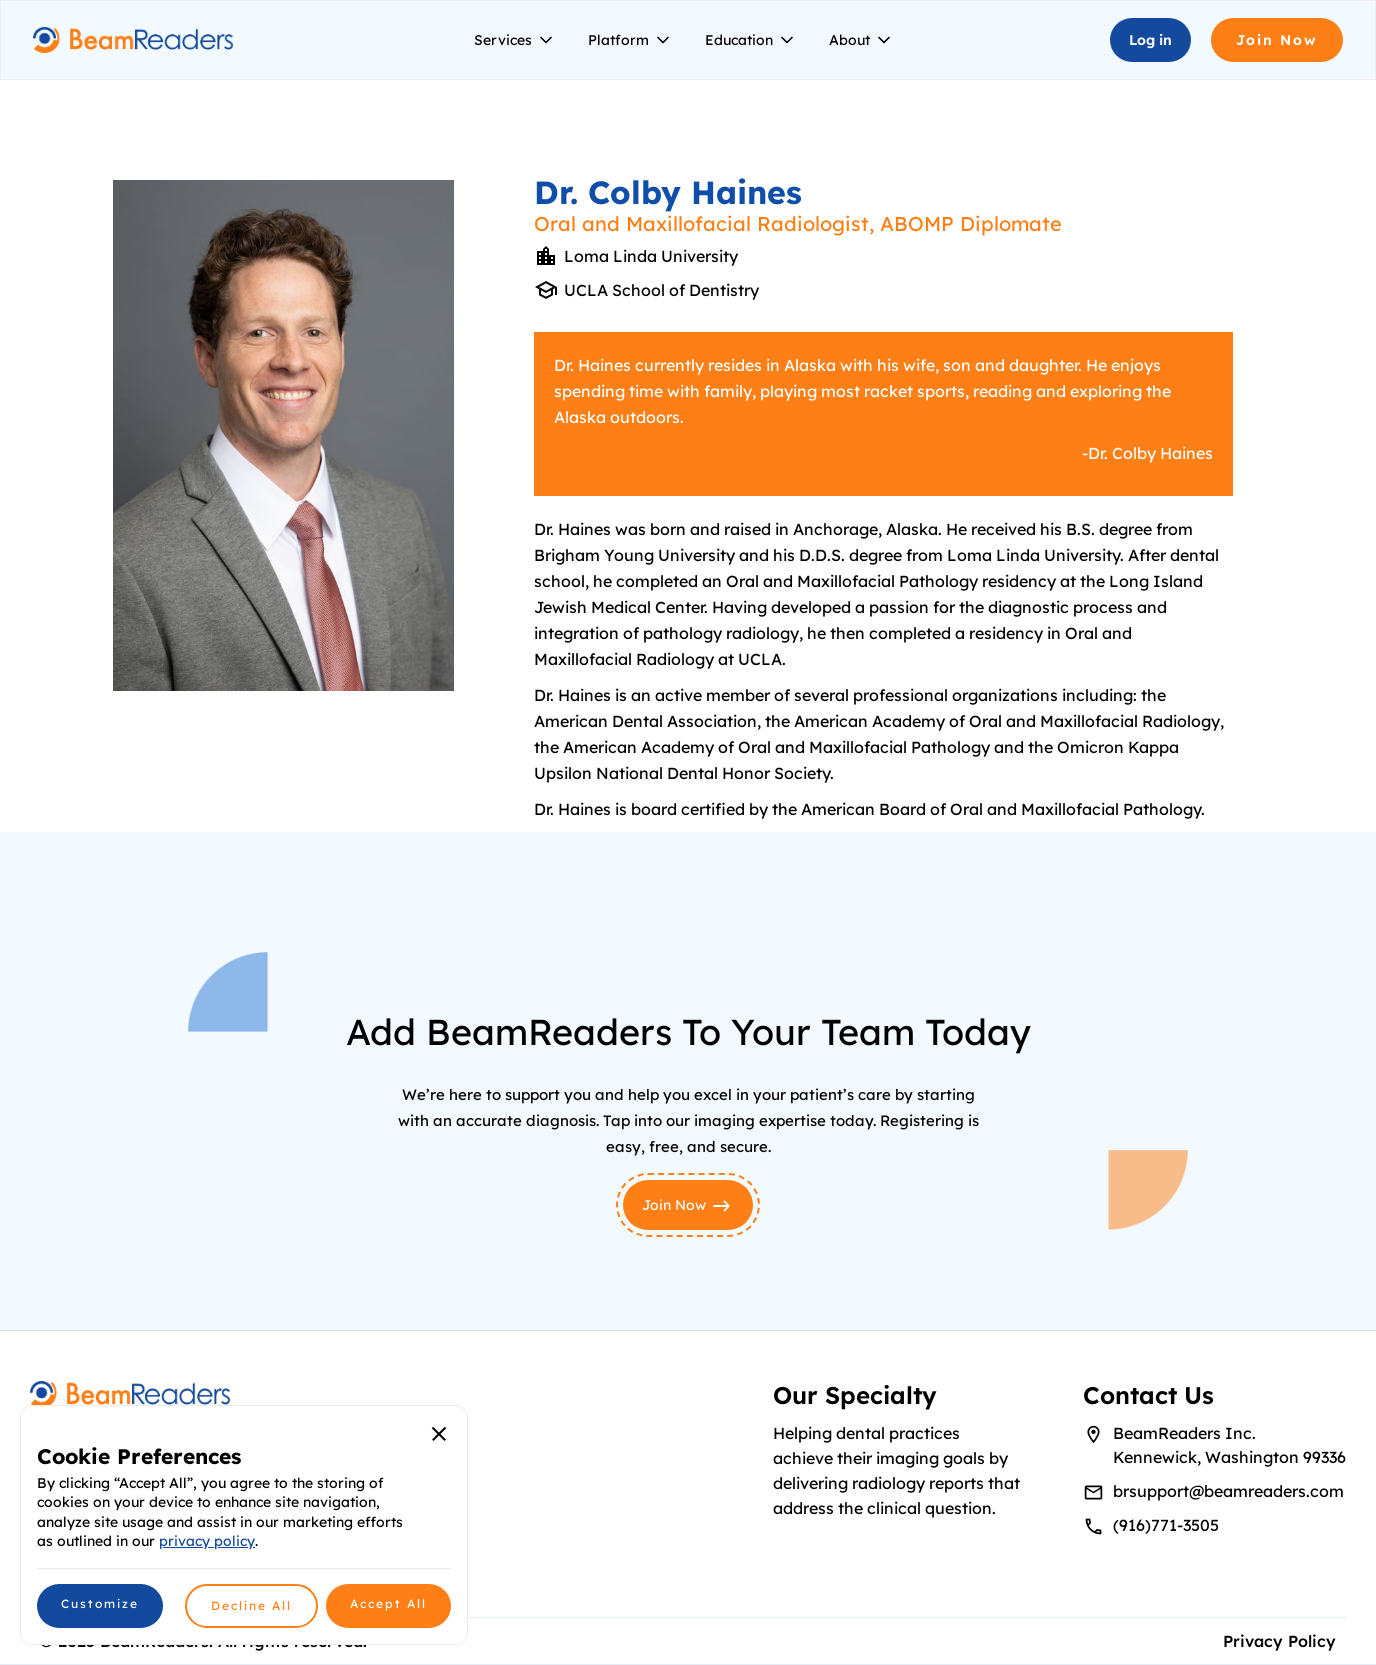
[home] (133, 40)
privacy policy (207, 1541)
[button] (515, 40)
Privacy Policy (1279, 1641)
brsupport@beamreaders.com (1228, 1491)
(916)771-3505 (1166, 1525)
